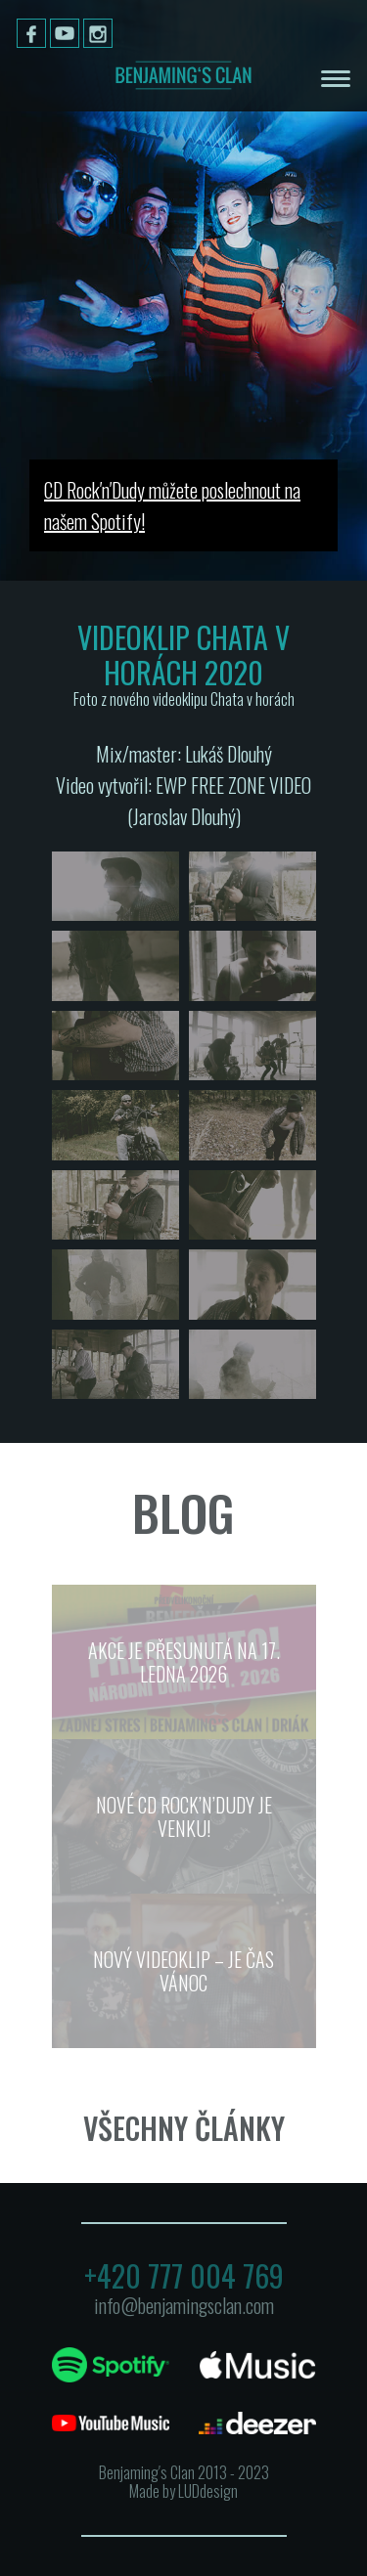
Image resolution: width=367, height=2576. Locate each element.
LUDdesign (208, 2491)
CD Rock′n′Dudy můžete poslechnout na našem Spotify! (172, 505)
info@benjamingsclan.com (184, 2305)
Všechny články (184, 2128)
